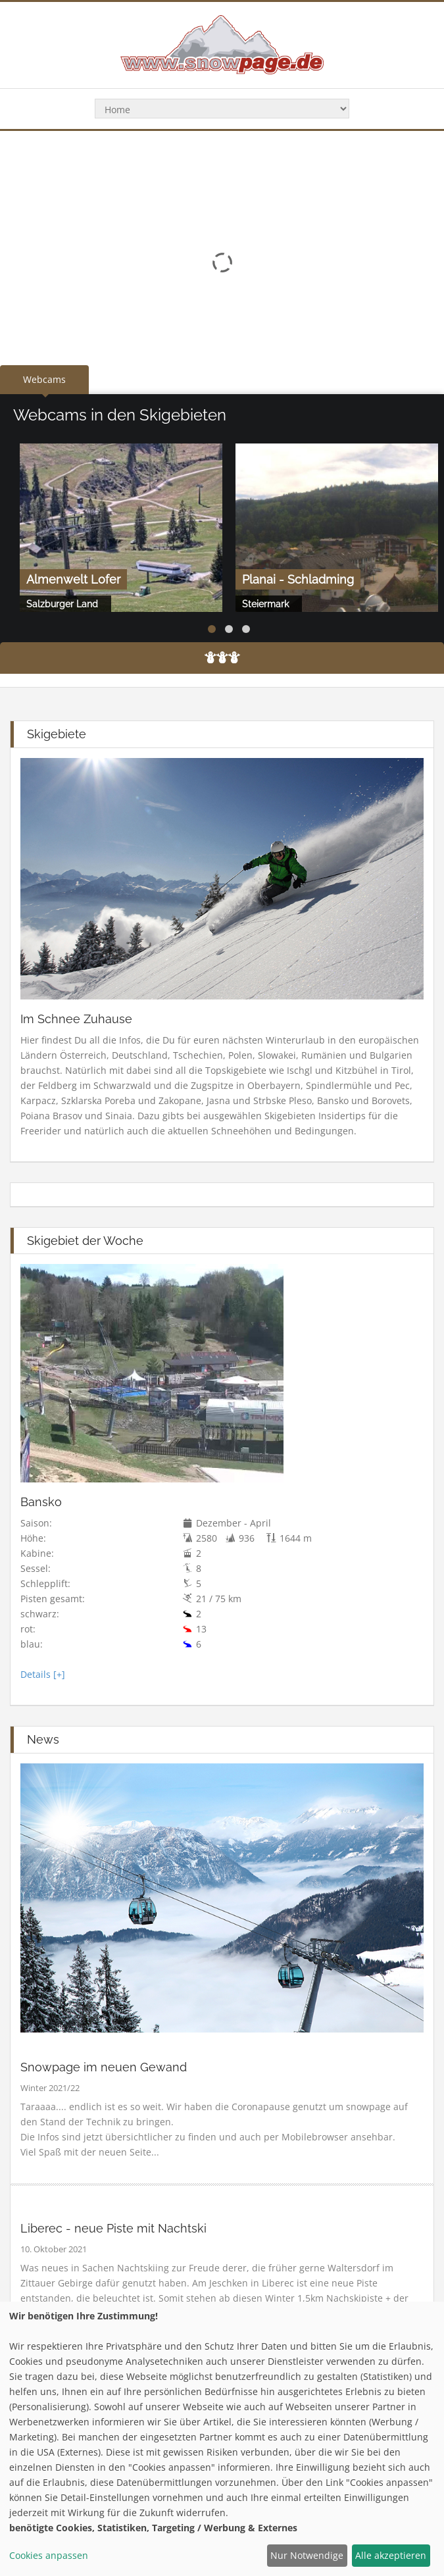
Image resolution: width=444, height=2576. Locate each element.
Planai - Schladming (298, 579)
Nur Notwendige (306, 2555)
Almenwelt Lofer (73, 579)
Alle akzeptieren (390, 2555)
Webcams (44, 379)
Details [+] (42, 1674)
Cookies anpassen (48, 2555)
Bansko (41, 1502)
